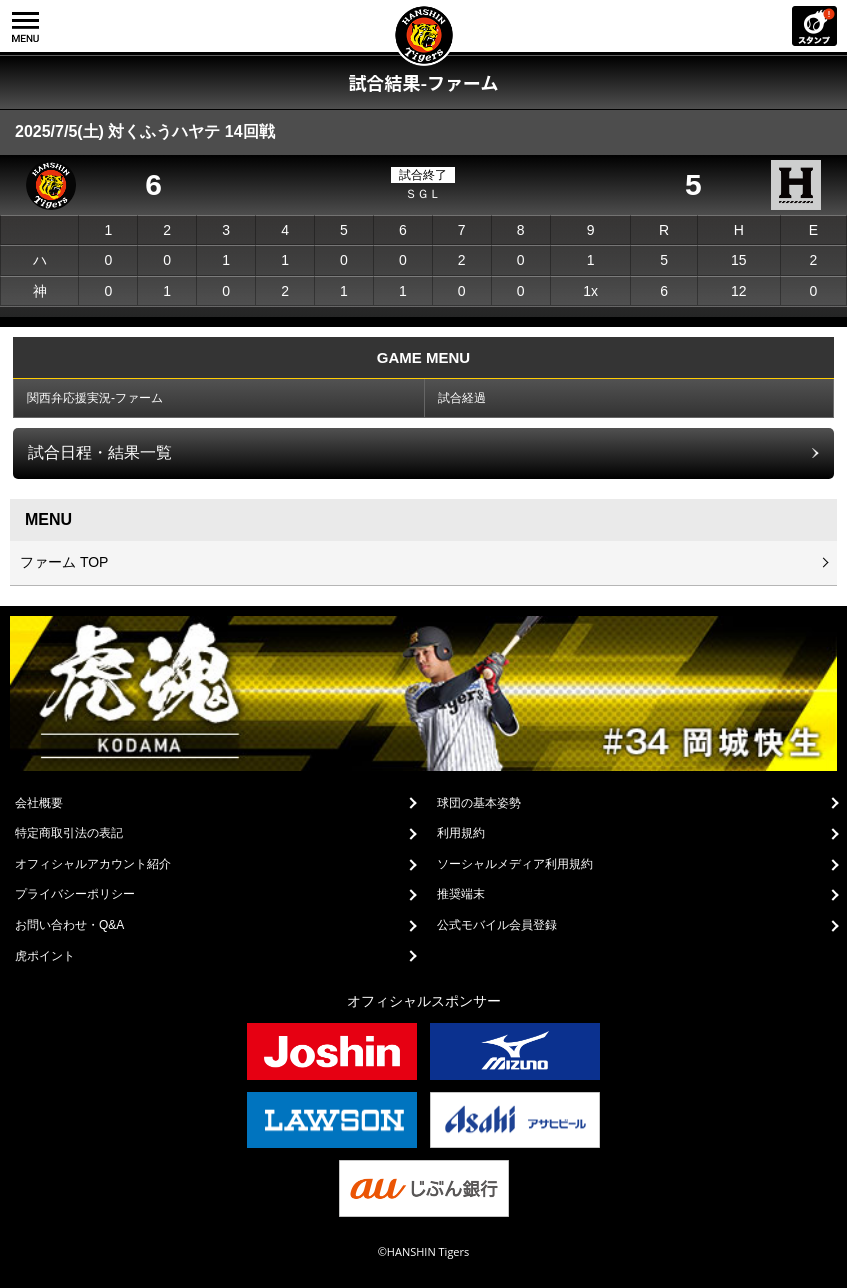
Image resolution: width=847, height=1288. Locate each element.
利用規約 (461, 833)
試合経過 (462, 398)
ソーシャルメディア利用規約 (515, 864)
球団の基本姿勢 (479, 803)
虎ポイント (45, 956)
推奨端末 (461, 894)
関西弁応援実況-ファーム (95, 398)
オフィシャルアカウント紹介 (93, 864)
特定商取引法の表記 (69, 833)
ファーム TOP (64, 562)
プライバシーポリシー (75, 894)
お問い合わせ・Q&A (69, 925)
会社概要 (39, 803)
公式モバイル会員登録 (497, 925)
